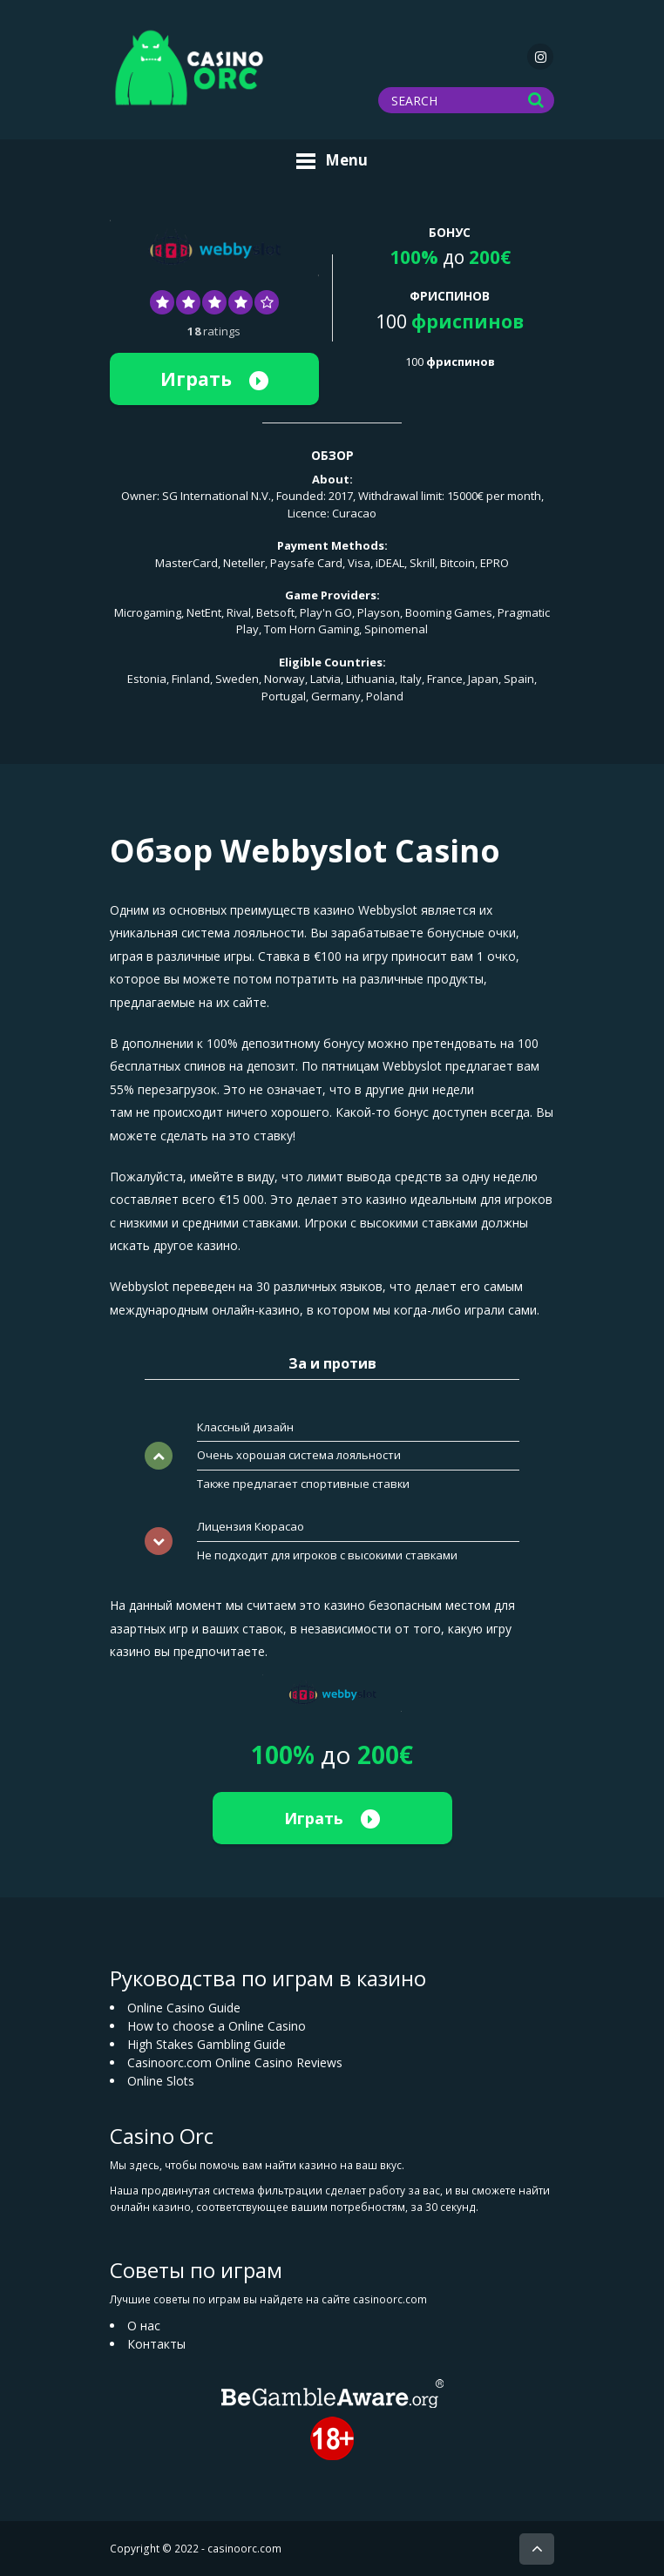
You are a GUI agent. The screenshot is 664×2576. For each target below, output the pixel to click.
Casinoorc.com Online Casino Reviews (234, 2062)
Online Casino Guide (184, 2007)
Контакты (156, 2344)
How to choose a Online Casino (216, 2026)
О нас (143, 2325)
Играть (214, 379)
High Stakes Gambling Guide (206, 2044)
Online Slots (160, 2080)
